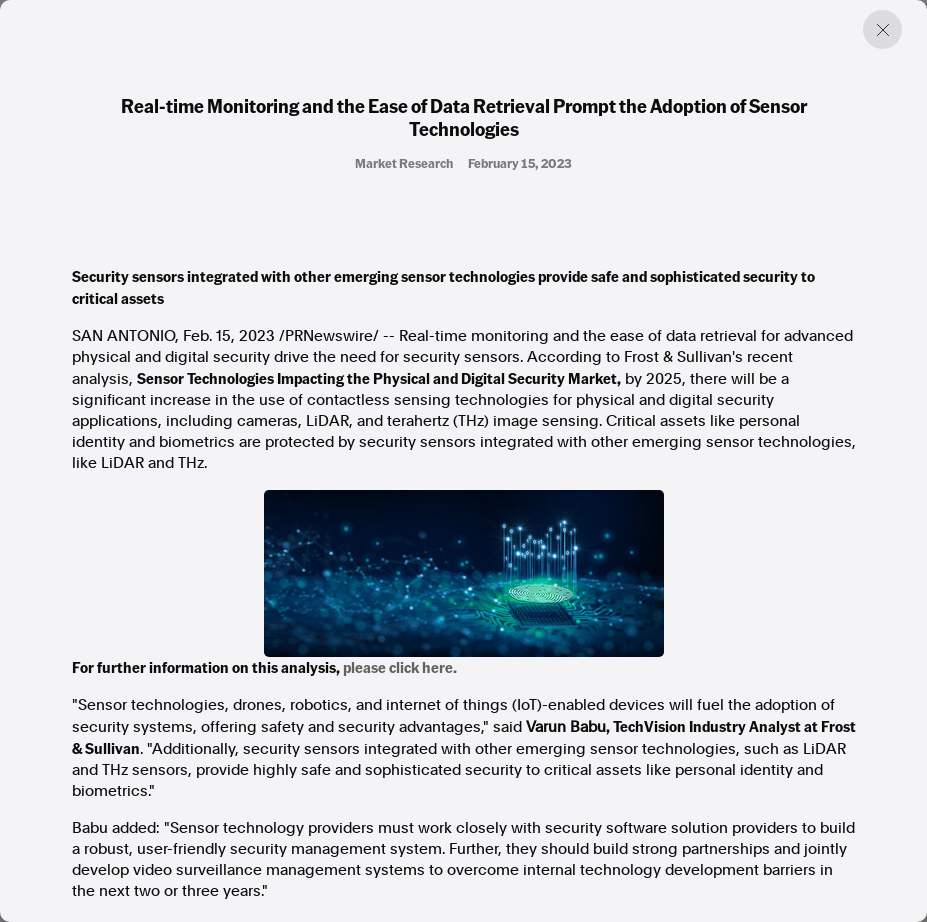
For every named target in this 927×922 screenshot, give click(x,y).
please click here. (400, 667)
